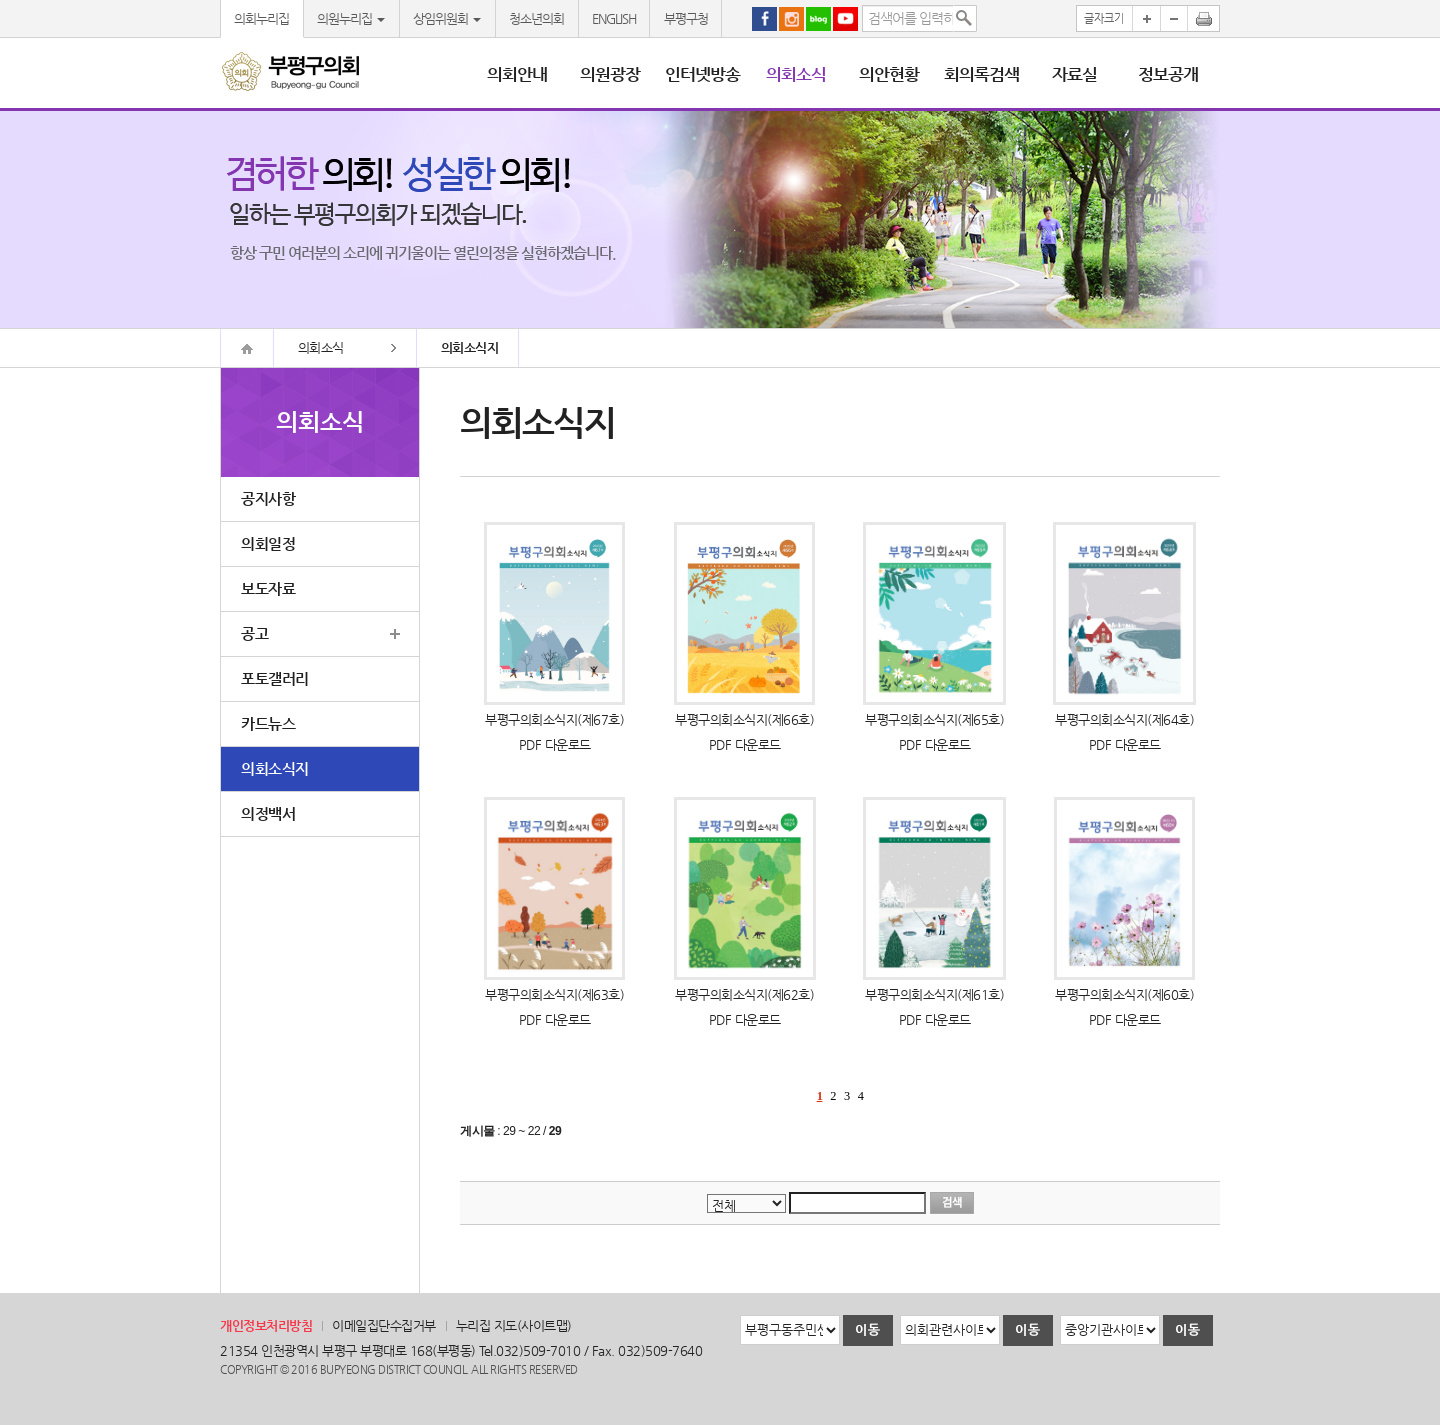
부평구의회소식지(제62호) (744, 994)
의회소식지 (275, 768)
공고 (254, 633)
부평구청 (686, 18)
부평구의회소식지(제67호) (554, 719)
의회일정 (268, 543)
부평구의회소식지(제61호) (934, 994)
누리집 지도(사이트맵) (514, 1325)
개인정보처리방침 (266, 1325)
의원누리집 (351, 18)
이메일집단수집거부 (384, 1325)
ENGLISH (614, 18)
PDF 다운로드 (555, 744)
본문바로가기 (0, 0)
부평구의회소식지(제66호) (744, 719)
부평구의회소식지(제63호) (554, 994)
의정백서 (268, 813)
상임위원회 (447, 18)
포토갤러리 (275, 678)
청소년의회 (536, 18)
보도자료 (268, 588)
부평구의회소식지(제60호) (1124, 994)
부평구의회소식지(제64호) (1124, 719)
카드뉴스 (268, 723)
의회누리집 (261, 18)
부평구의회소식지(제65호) (934, 719)
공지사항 (268, 498)
